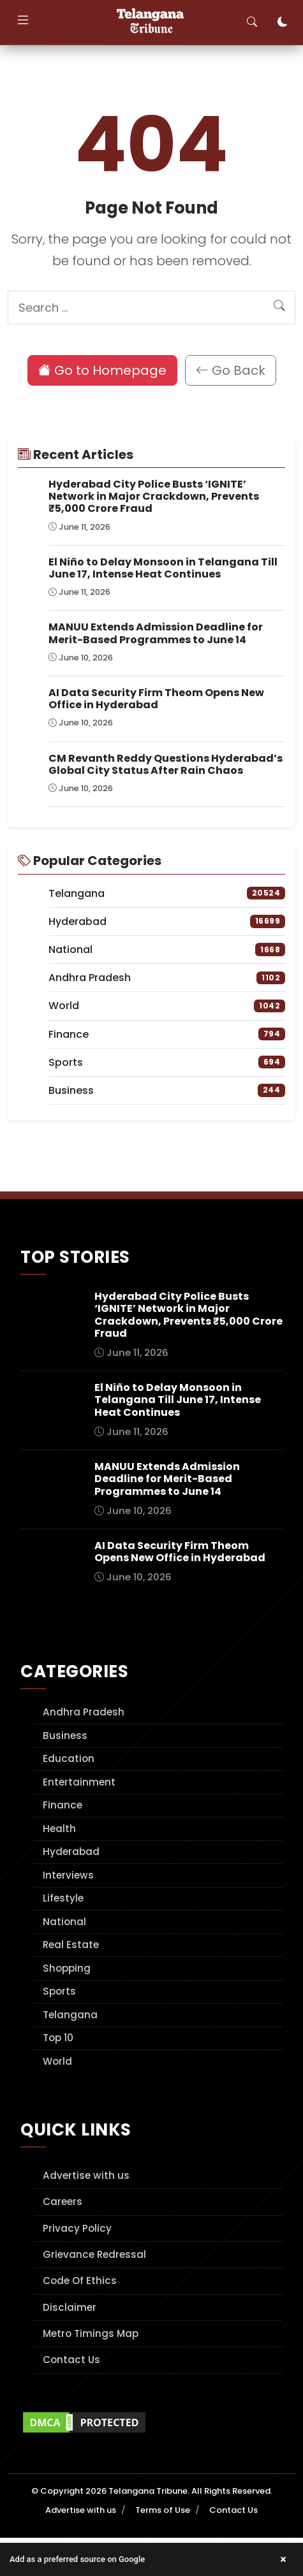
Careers (62, 2201)
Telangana (70, 2014)
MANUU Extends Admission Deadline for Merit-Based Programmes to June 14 (155, 633)
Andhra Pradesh (83, 1712)
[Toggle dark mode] (282, 22)
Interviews (68, 1875)
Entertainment (79, 1782)
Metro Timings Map (90, 2333)
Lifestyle (63, 1898)
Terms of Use (162, 2510)
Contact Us (71, 2359)
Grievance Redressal (94, 2254)
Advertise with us (86, 2175)
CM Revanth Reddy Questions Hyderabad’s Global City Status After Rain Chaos (165, 764)
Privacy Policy (77, 2228)
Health (59, 1828)
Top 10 (58, 2037)
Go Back (230, 370)
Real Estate (71, 1944)
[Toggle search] (252, 22)
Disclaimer (69, 2307)
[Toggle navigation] (23, 22)
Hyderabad (71, 1851)
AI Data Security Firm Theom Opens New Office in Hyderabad (156, 698)
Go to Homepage (102, 370)
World (57, 2061)
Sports (59, 1991)
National (64, 1921)
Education (68, 1758)
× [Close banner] (283, 2559)
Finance (62, 1805)
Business (65, 1735)
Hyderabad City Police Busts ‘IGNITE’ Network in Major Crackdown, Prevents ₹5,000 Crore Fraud (153, 496)
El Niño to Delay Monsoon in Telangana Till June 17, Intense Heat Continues (162, 568)
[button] (151, 2559)
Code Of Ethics (80, 2280)
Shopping (67, 1968)
